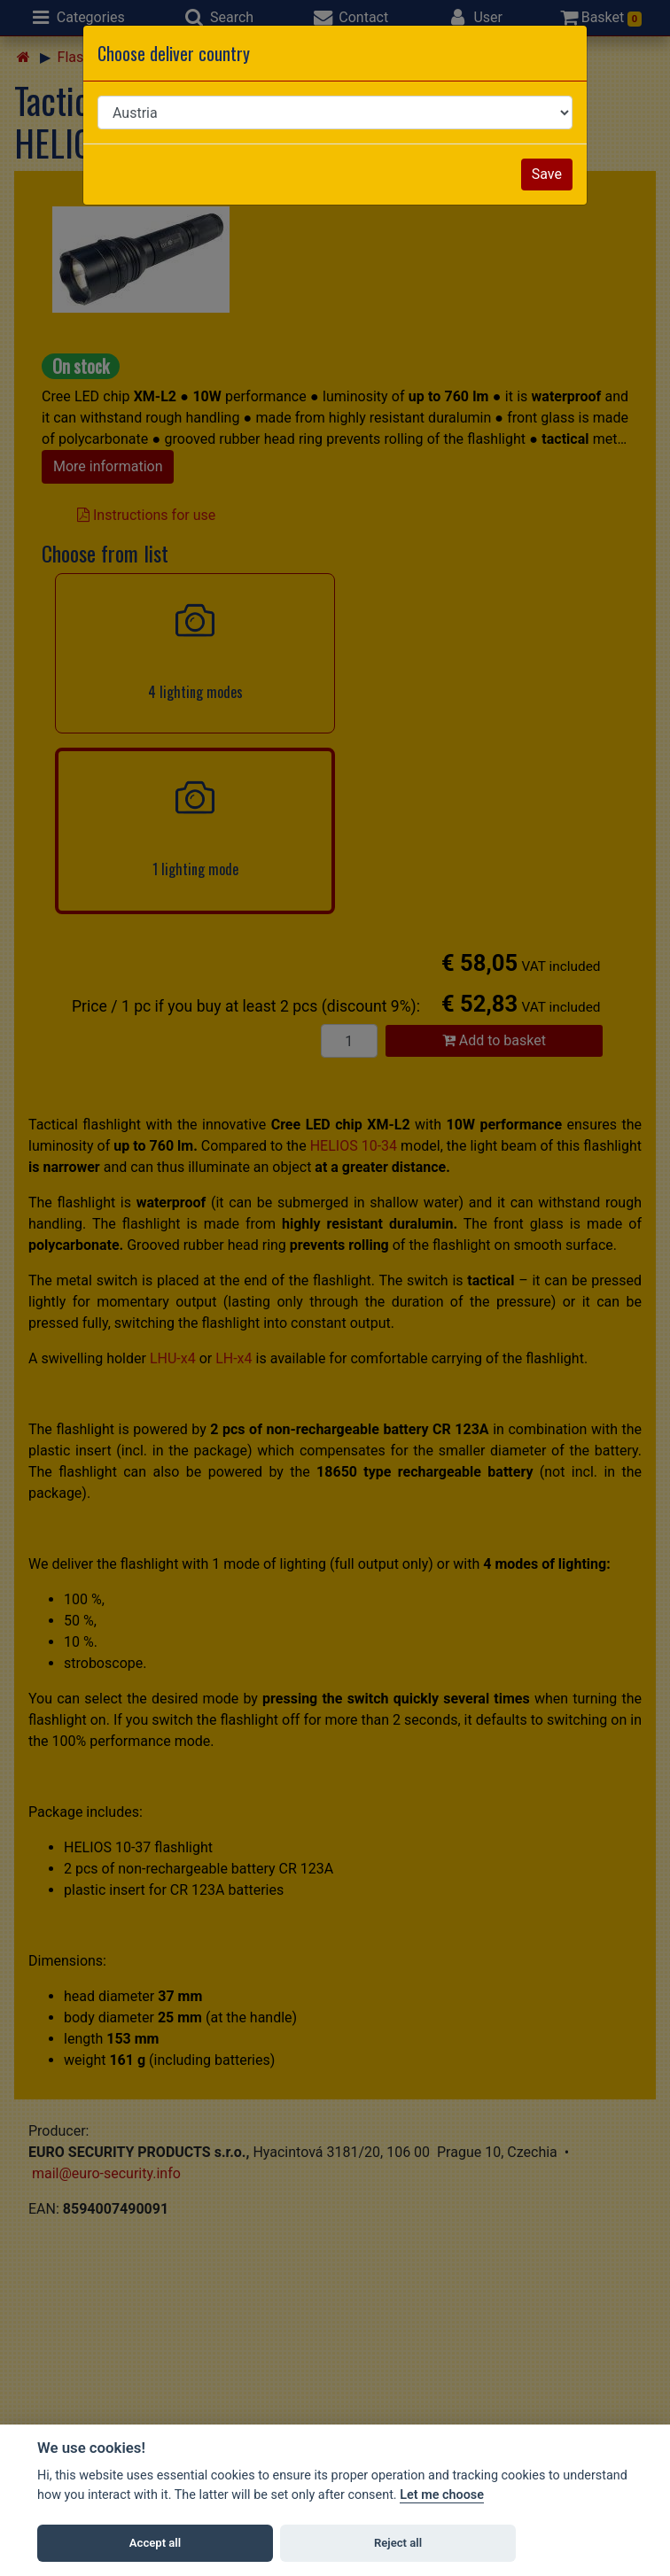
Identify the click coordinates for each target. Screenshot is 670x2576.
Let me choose (442, 2494)
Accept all (155, 2542)
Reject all (398, 2542)
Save (547, 174)
